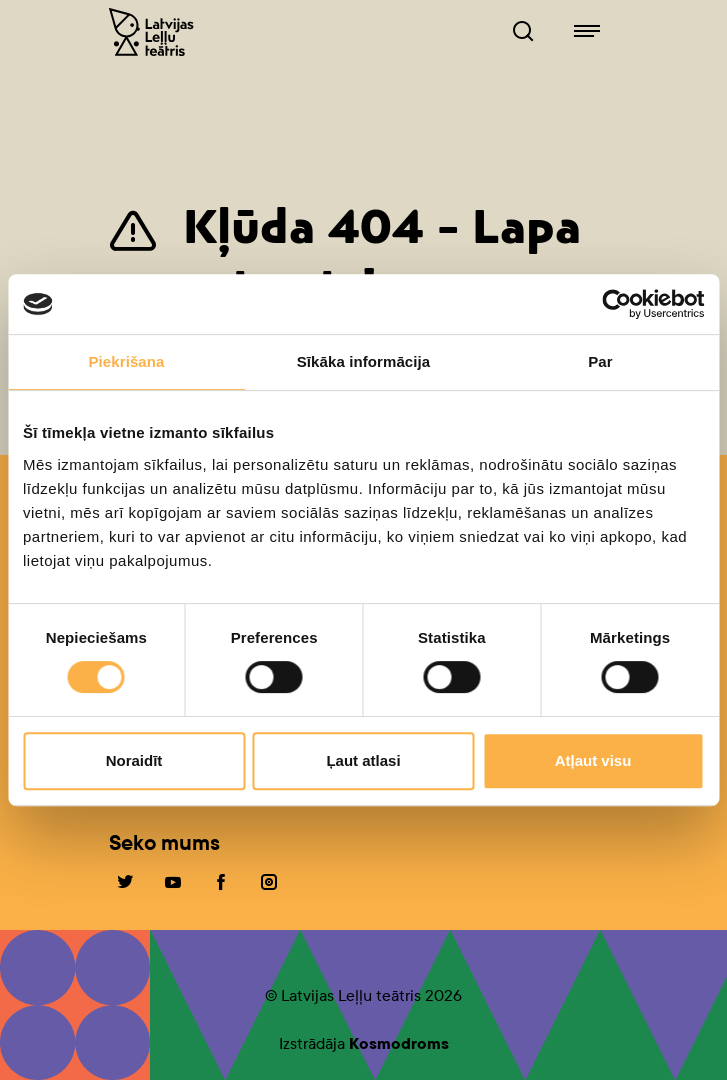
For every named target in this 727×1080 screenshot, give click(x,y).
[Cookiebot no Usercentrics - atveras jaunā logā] (616, 304)
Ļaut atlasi (363, 760)
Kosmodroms (399, 1043)
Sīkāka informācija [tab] (364, 361)
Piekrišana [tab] (126, 361)
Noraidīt (134, 760)
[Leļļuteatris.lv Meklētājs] (523, 32)
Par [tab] (600, 361)
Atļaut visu (593, 760)
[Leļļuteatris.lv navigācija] (587, 32)
